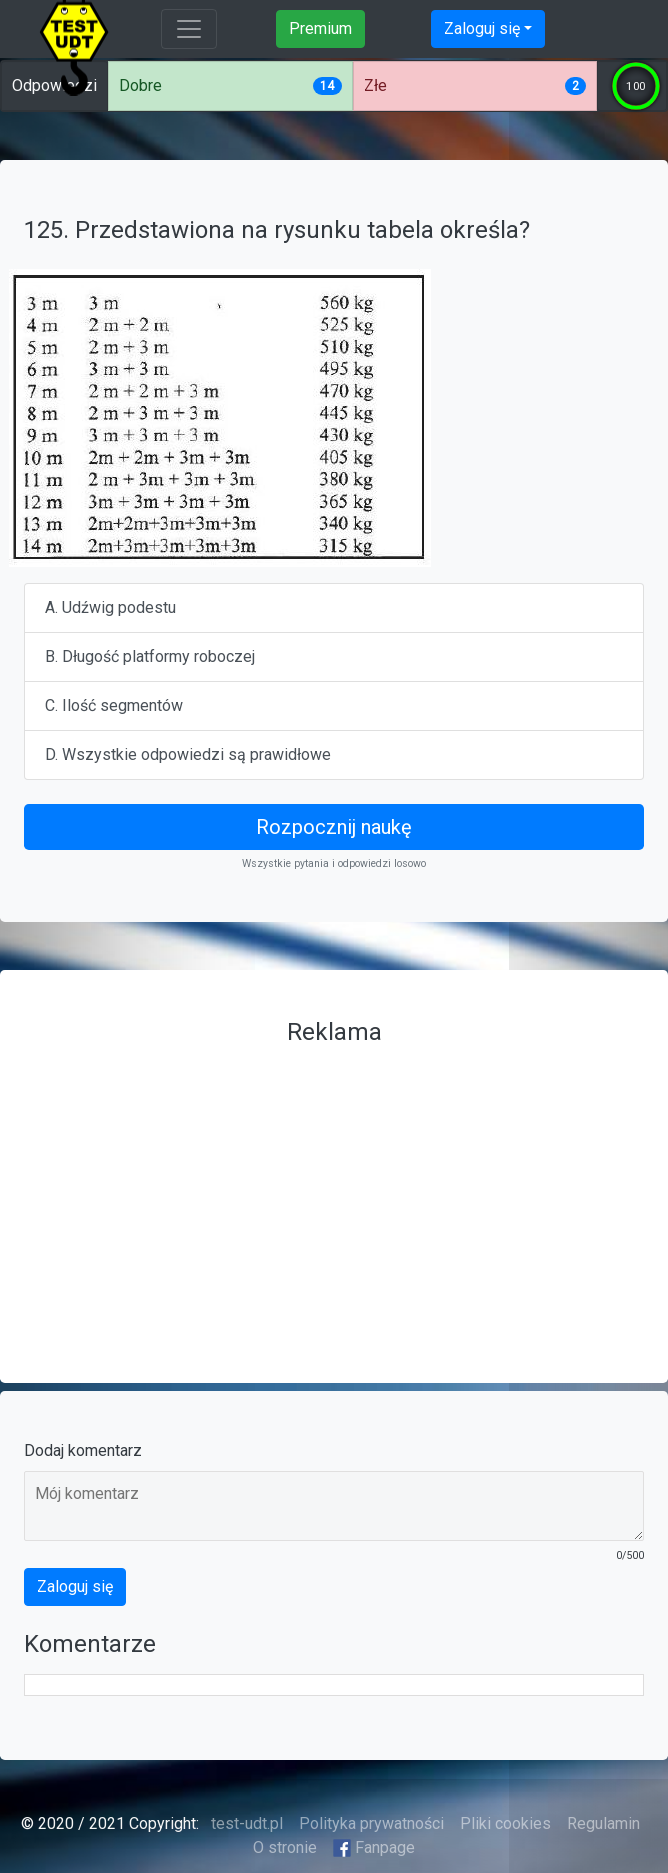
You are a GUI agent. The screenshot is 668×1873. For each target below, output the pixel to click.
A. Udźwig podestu (110, 607)
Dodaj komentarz (83, 1450)
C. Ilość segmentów (114, 705)
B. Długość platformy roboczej (150, 656)
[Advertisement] (334, 1195)
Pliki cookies (505, 1823)
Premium (320, 28)
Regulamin (603, 1823)
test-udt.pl (245, 1823)
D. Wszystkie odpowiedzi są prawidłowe (188, 754)
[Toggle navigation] (189, 29)
